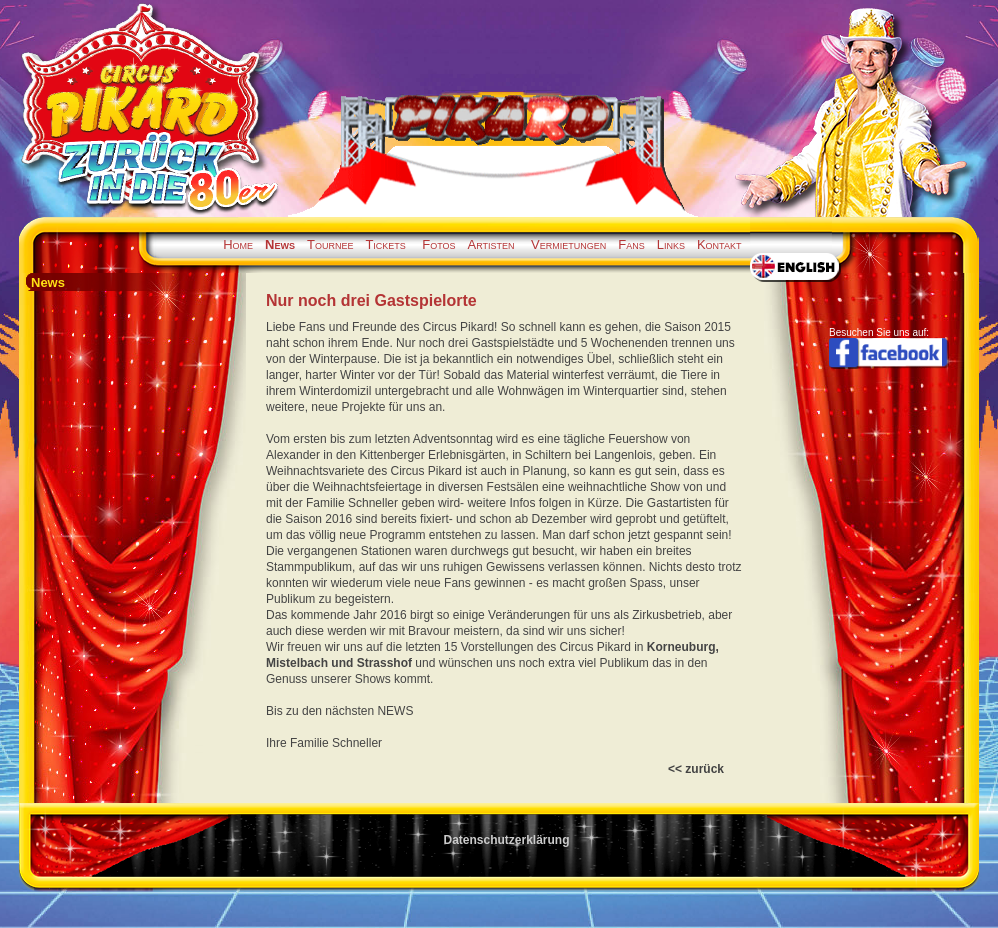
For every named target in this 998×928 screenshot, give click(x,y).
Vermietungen (568, 244)
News (280, 244)
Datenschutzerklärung (506, 840)
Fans (631, 244)
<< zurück (696, 769)
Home (238, 244)
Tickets (385, 244)
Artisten (491, 244)
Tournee (330, 244)
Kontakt (719, 244)
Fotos (438, 244)
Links (671, 244)
